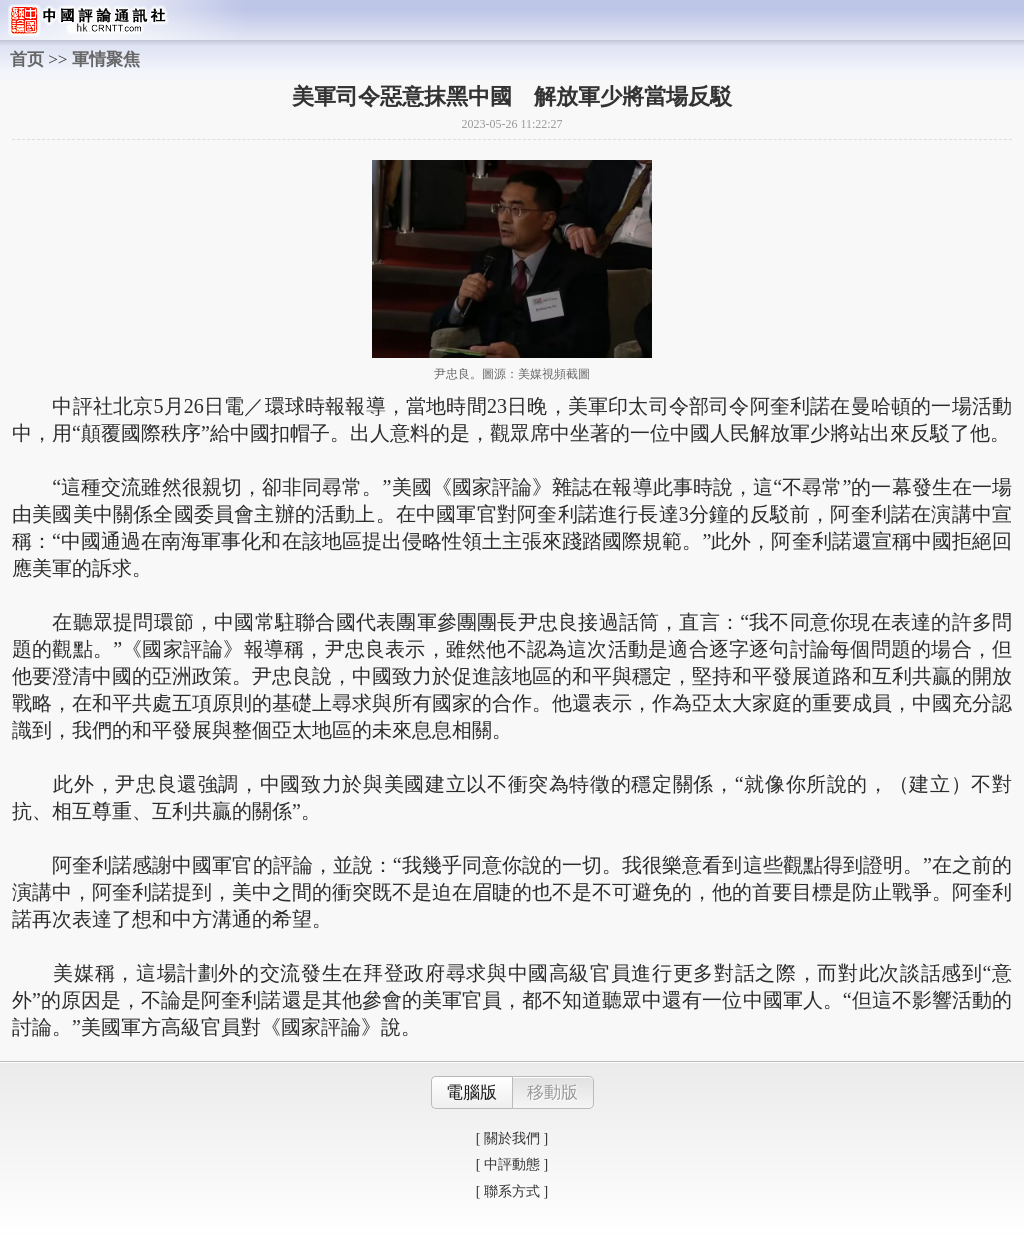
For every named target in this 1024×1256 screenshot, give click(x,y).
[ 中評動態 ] (512, 1164)
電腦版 (471, 1092)
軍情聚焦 (106, 59)
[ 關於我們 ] (512, 1138)
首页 (27, 59)
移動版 (552, 1092)
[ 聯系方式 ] (512, 1191)
